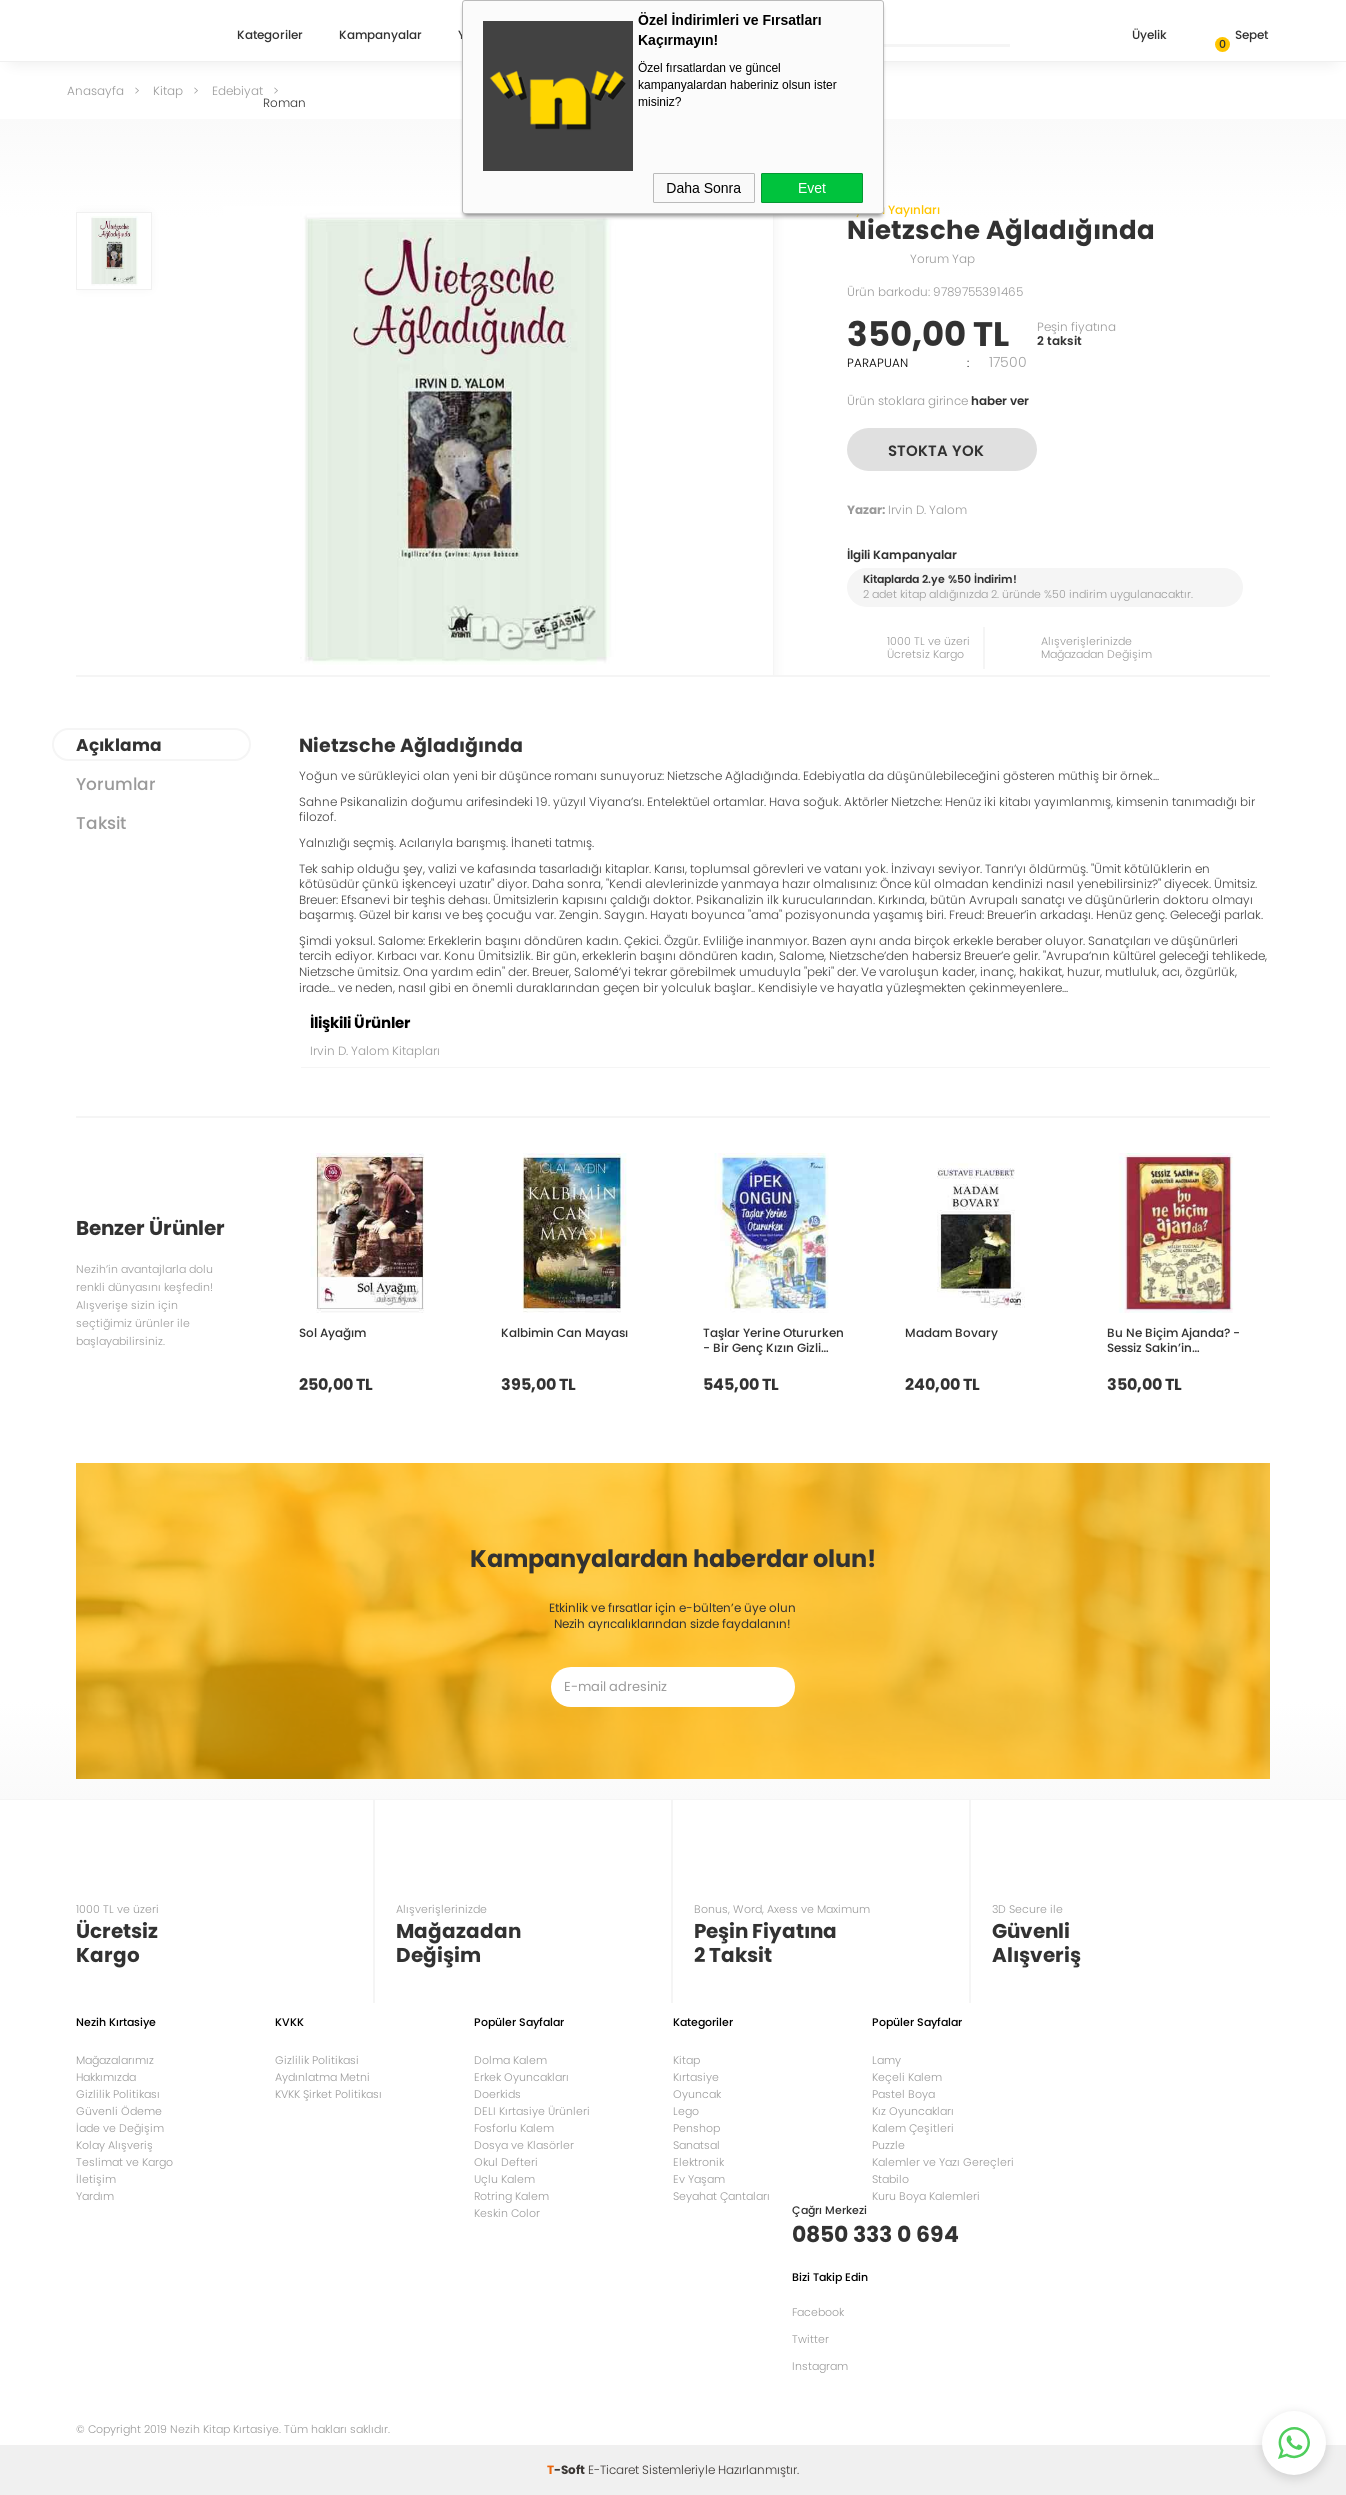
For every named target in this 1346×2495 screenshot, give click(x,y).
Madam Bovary (951, 1332)
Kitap (686, 2060)
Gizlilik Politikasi (317, 2060)
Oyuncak (697, 2094)
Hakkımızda (106, 2077)
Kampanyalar (380, 36)
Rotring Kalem (511, 2196)
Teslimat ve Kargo (124, 2162)
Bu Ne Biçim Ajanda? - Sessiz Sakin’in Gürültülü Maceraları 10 (1176, 1340)
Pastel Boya (903, 2094)
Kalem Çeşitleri (913, 2128)
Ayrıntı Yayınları (893, 209)
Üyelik (1133, 36)
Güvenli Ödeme (119, 2111)
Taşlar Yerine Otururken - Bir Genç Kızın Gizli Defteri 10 (773, 1340)
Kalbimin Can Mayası (564, 1332)
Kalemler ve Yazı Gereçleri (943, 2162)
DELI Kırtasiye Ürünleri (532, 2111)
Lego (686, 2111)
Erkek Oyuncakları (521, 2077)
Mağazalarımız (115, 2060)
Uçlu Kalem (504, 2179)
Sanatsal (696, 2145)
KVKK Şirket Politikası (328, 2094)
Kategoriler (270, 36)
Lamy (886, 2060)
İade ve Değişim (120, 2128)
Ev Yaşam (699, 2179)
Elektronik (698, 2162)
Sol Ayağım (332, 1332)
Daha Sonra (703, 188)
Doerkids (497, 2094)
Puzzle (888, 2145)
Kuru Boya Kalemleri (926, 2196)
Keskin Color (507, 2213)
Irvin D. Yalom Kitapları (375, 1050)
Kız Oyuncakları (913, 2111)
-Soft (567, 2469)
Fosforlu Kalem (514, 2128)
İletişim (96, 2179)
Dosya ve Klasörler (524, 2145)
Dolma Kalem (510, 2060)
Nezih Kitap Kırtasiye (134, 35)
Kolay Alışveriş (114, 2145)
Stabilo (890, 2179)
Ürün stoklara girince (938, 400)
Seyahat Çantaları (721, 2196)
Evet (812, 188)
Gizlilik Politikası (118, 2094)
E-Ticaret (613, 2469)
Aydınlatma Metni (322, 2077)
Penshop (696, 2128)
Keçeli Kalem (907, 2077)
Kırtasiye (696, 2077)
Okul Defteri (506, 2162)
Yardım (95, 2196)
